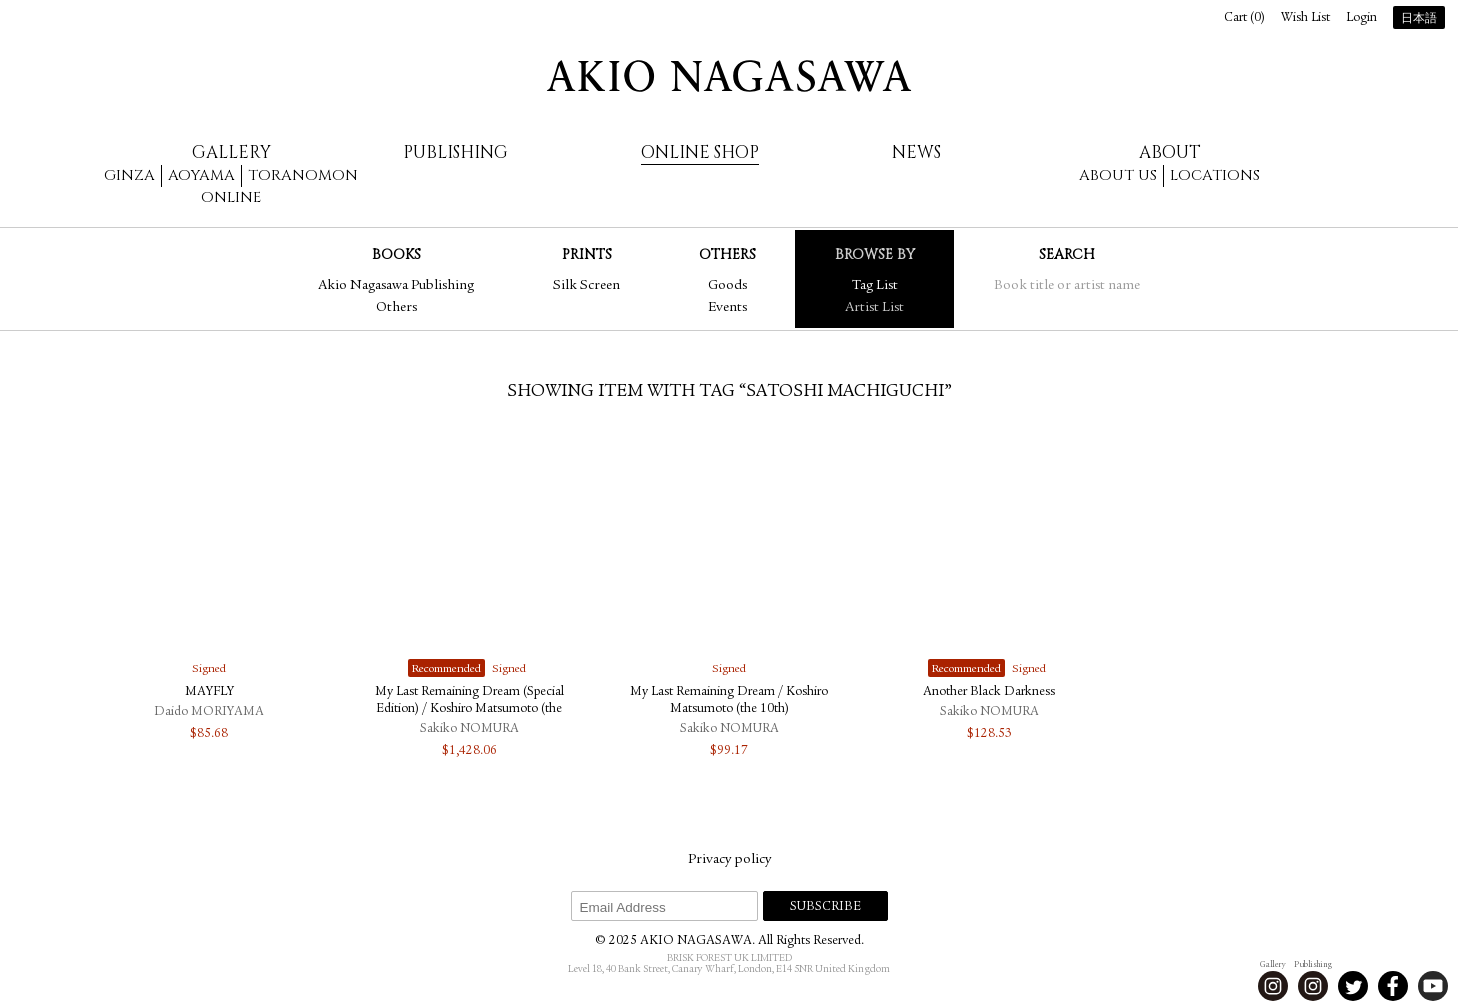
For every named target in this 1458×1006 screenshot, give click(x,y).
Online (231, 197)
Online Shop (700, 152)
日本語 (1419, 19)
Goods (727, 286)
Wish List (1305, 18)
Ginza (129, 175)
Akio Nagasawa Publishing (396, 286)
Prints (587, 254)
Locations (1215, 175)
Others (396, 308)
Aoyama (201, 175)
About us (1118, 175)
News (916, 152)
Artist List (874, 308)
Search (1067, 254)
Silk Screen (586, 286)
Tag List (875, 286)
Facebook (1393, 986)
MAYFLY (209, 692)
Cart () (1244, 18)
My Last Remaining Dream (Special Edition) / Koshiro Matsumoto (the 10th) (469, 709)
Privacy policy (729, 860)
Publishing (455, 152)
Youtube (1433, 986)
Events (727, 308)
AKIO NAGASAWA (729, 76)
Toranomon (303, 175)
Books (396, 254)
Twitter (1353, 986)
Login (1361, 18)
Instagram (1273, 986)
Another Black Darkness (989, 692)
